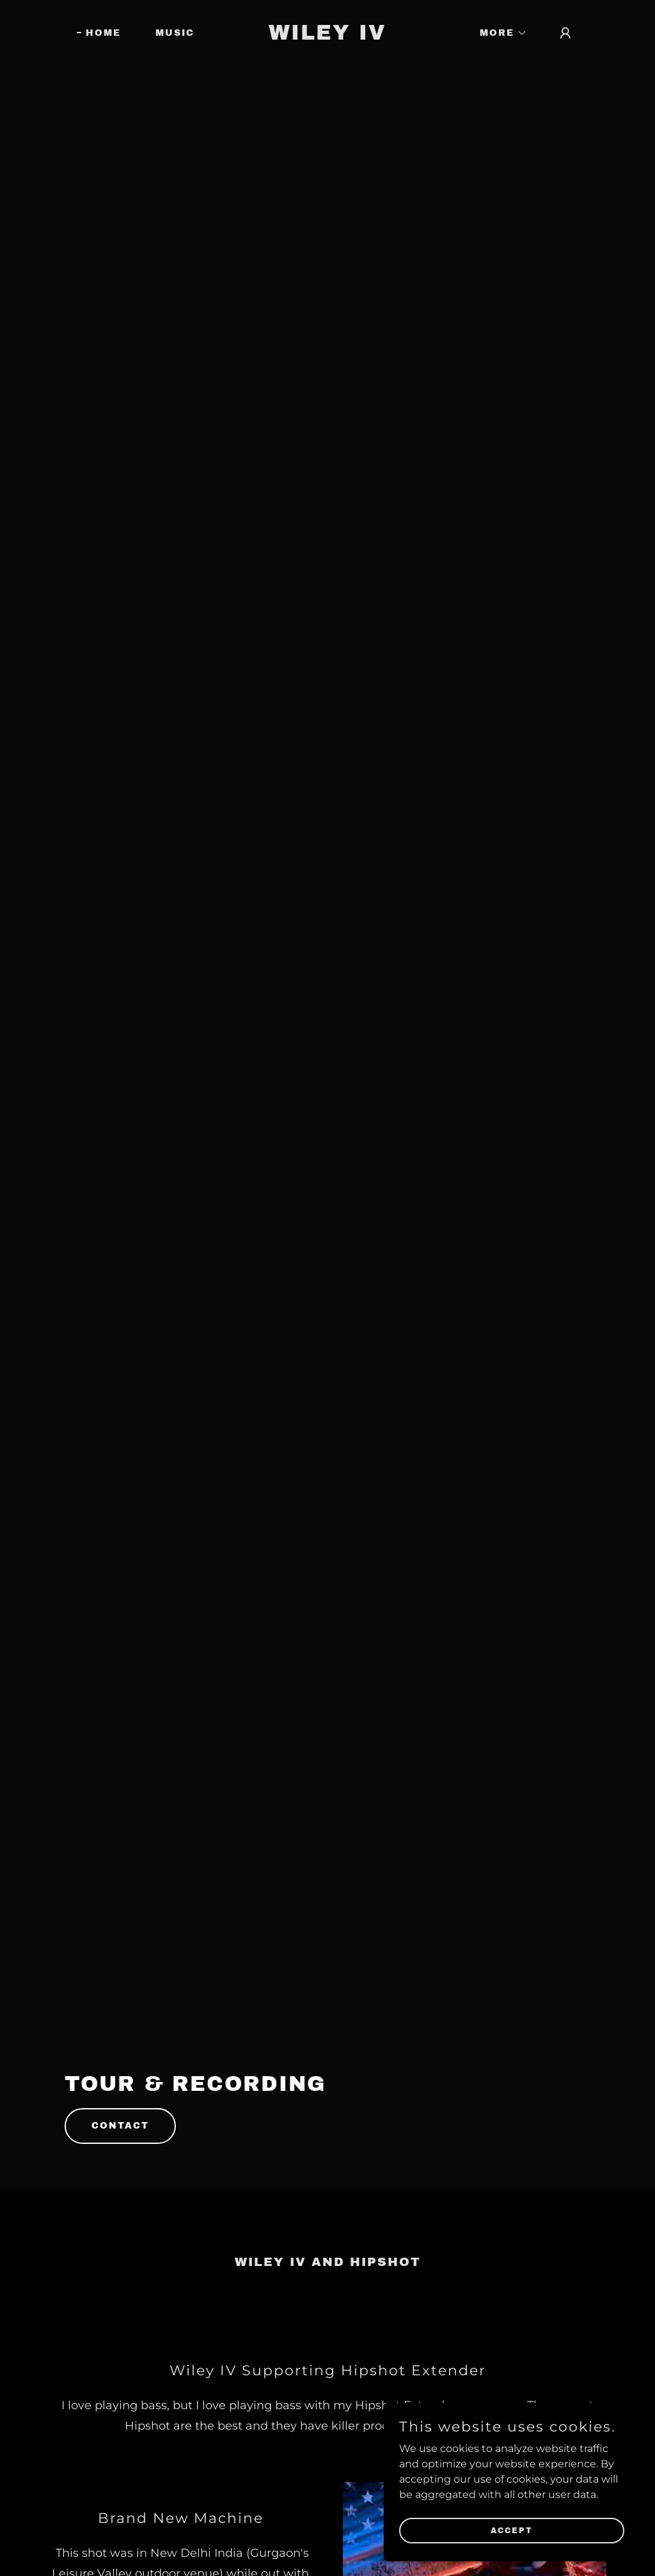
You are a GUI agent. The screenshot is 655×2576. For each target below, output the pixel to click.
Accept (512, 2530)
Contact (120, 2125)
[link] (327, 36)
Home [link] (103, 33)
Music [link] (174, 33)
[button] (499, 33)
